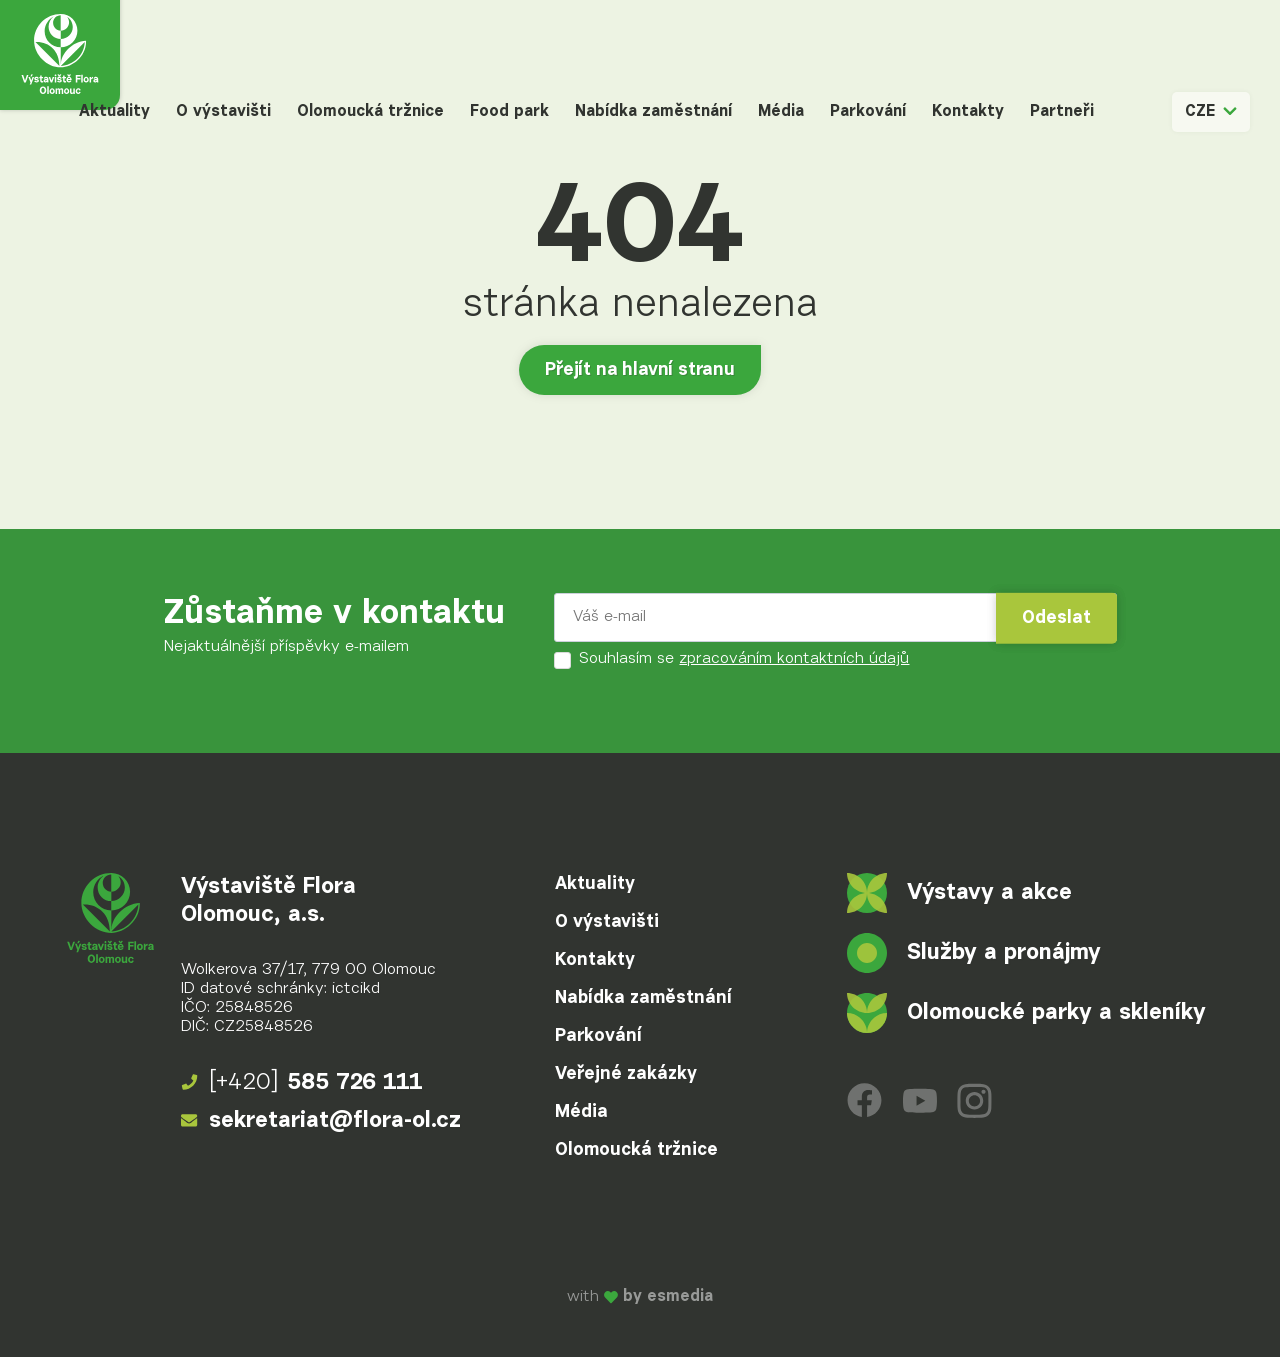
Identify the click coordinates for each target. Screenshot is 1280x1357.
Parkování (868, 112)
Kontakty (968, 112)
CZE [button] (1211, 112)
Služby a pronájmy (974, 953)
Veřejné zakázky (626, 1074)
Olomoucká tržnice (370, 112)
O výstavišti (223, 112)
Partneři (1062, 112)
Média (781, 112)
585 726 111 (302, 1083)
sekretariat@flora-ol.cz (321, 1121)
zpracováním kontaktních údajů (794, 659)
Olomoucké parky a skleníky (1026, 1013)
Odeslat (1056, 618)
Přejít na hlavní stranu (640, 370)
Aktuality (114, 112)
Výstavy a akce (959, 893)
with (640, 1297)
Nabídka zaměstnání (653, 112)
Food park (509, 112)
